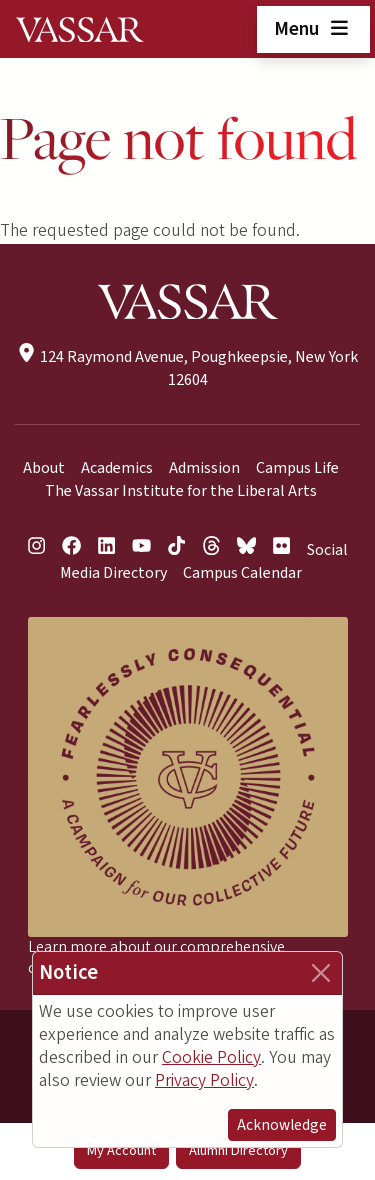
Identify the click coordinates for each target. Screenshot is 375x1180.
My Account (121, 1150)
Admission (204, 468)
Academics (117, 468)
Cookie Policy (211, 1057)
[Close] (321, 973)
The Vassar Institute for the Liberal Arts (181, 491)
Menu (313, 29)
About (44, 468)
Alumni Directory (238, 1150)
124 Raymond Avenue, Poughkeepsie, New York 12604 (187, 368)
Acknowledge (282, 1125)
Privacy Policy (204, 1080)
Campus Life (297, 468)
